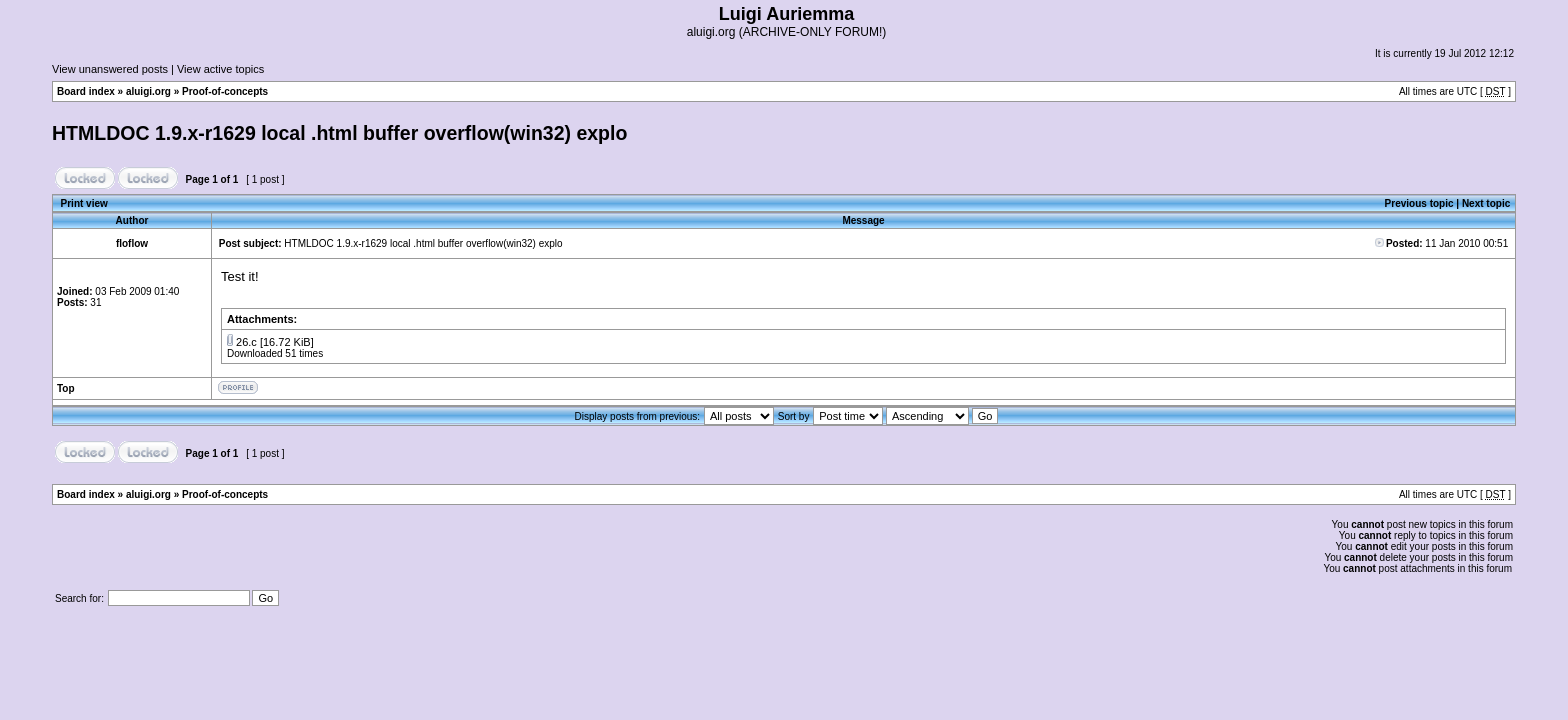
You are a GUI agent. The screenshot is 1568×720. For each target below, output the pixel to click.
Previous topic (1419, 203)
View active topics (220, 69)
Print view (84, 203)
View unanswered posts (110, 69)
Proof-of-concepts (225, 91)
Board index (86, 91)
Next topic (1486, 203)
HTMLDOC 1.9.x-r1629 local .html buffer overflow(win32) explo (339, 133)
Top (66, 388)
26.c (246, 342)
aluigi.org (148, 91)
